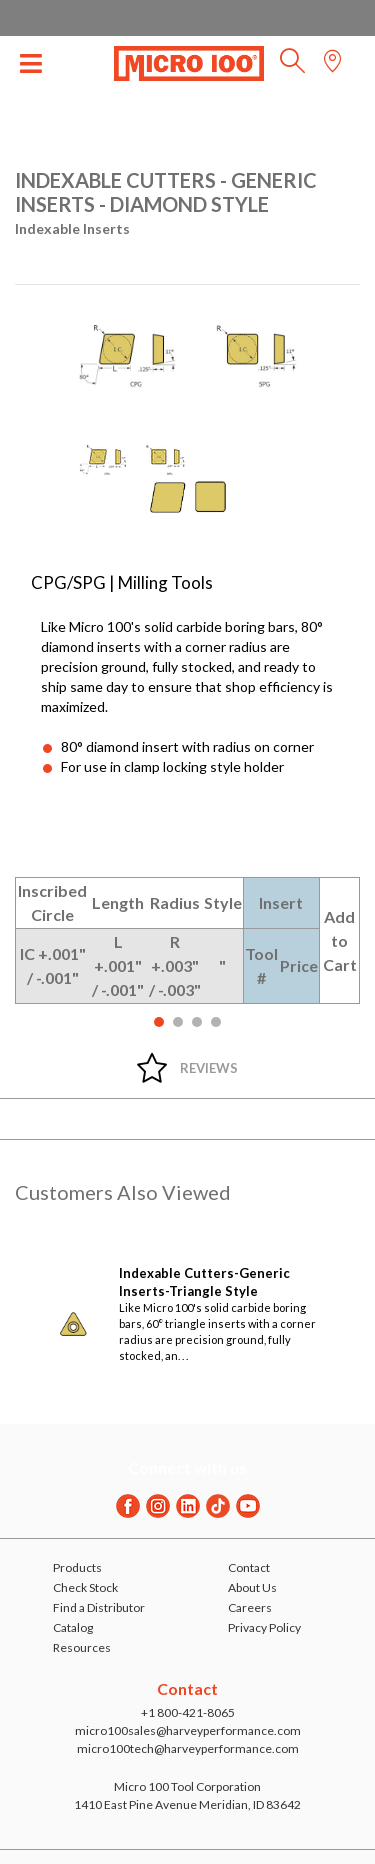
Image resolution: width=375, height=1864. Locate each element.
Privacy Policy (264, 1627)
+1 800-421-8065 (188, 1712)
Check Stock (85, 1587)
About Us (252, 1587)
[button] (292, 66)
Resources (82, 1647)
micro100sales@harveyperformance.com (188, 1730)
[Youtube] (248, 1506)
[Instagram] (158, 1506)
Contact (249, 1567)
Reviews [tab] (209, 1068)
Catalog (73, 1627)
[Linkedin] (188, 1506)
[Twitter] (218, 1506)
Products (77, 1567)
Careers (250, 1607)
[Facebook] (128, 1506)
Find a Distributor (99, 1607)
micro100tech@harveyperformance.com (188, 1748)
